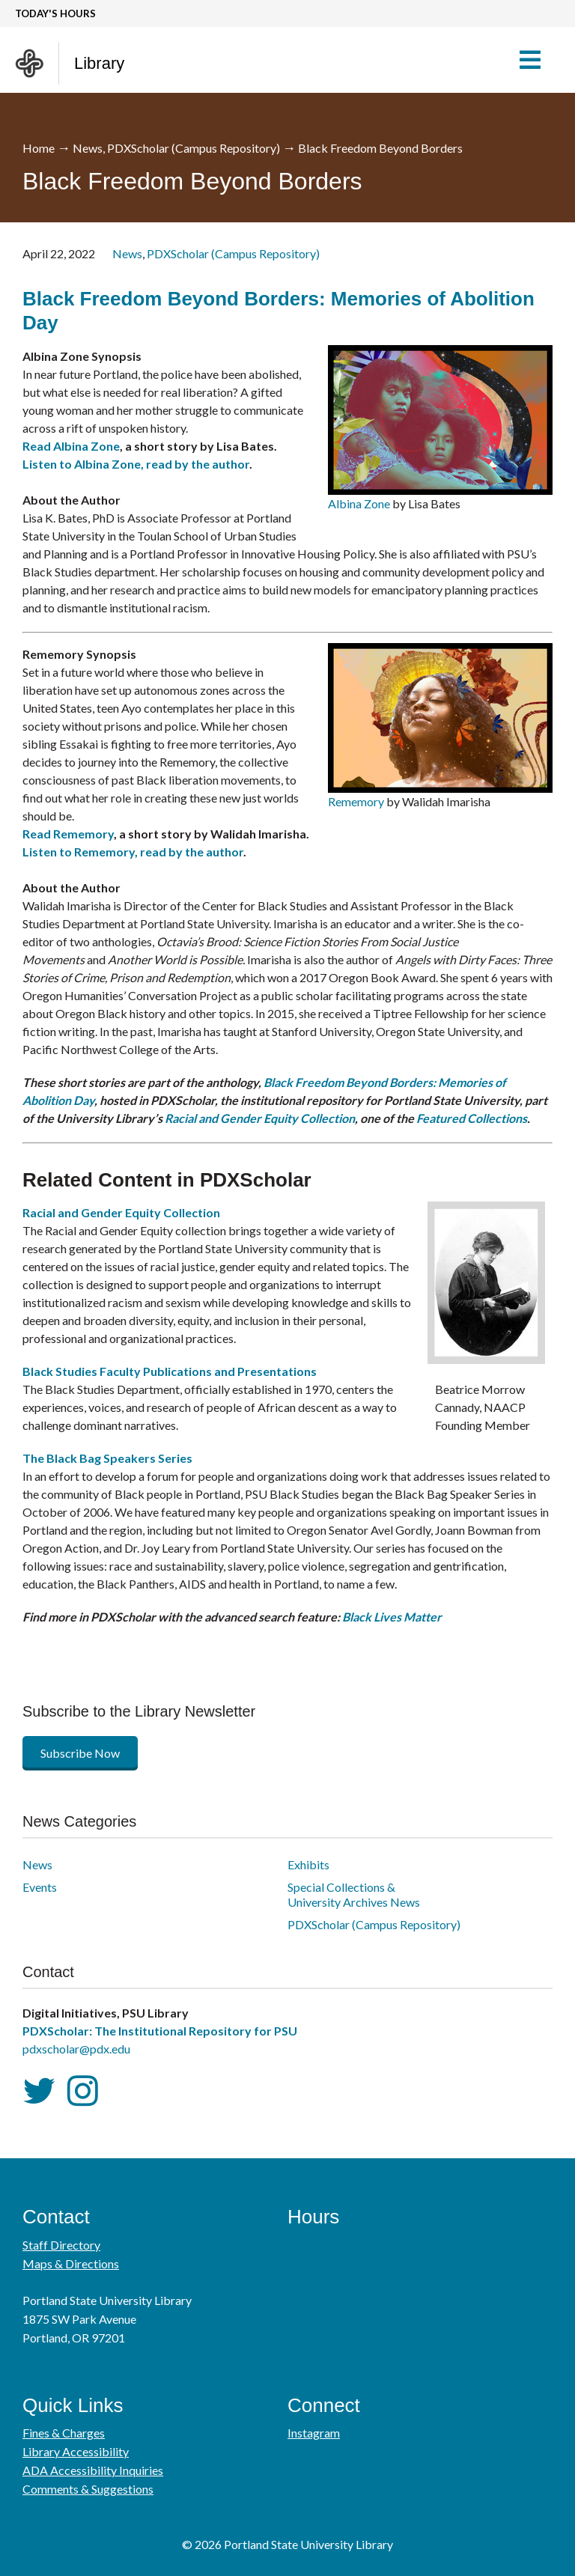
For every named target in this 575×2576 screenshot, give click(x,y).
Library (99, 63)
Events (39, 1887)
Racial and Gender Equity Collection (260, 1118)
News (88, 148)
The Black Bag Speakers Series (107, 1458)
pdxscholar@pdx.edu (76, 2048)
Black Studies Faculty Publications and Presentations (169, 1371)
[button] (537, 60)
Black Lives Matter (392, 1617)
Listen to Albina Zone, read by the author (135, 464)
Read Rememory (68, 833)
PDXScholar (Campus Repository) (193, 148)
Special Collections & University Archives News (354, 1894)
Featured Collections (471, 1118)
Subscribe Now (80, 1753)
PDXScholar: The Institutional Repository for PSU (159, 2031)
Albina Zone (359, 503)
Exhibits (308, 1864)
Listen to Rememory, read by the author (132, 851)
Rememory (356, 801)
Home (38, 148)
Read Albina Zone (71, 446)
